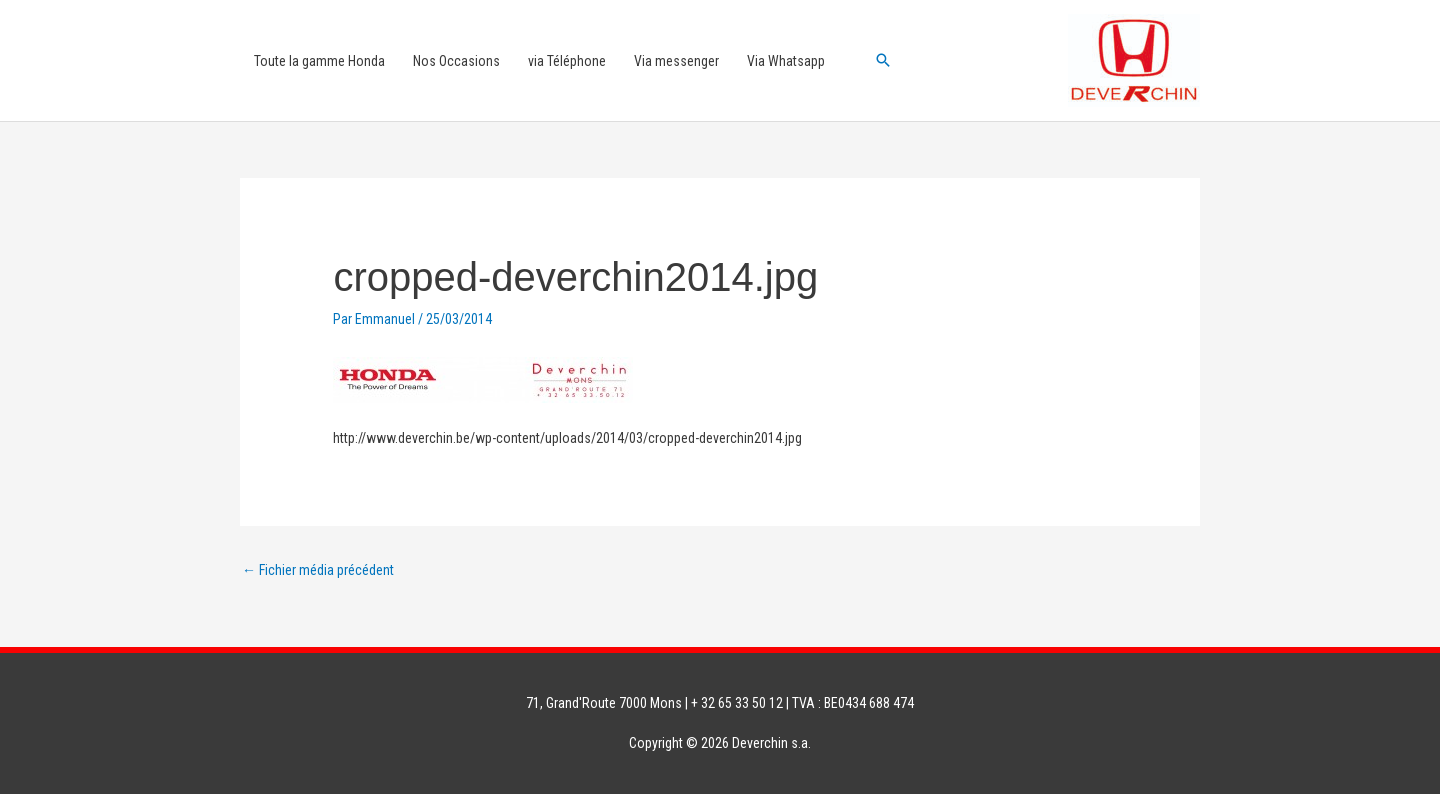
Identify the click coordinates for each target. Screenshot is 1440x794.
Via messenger (676, 61)
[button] (883, 60)
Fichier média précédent (318, 570)
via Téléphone (567, 61)
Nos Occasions (456, 61)
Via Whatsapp (786, 61)
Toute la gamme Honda (319, 61)
